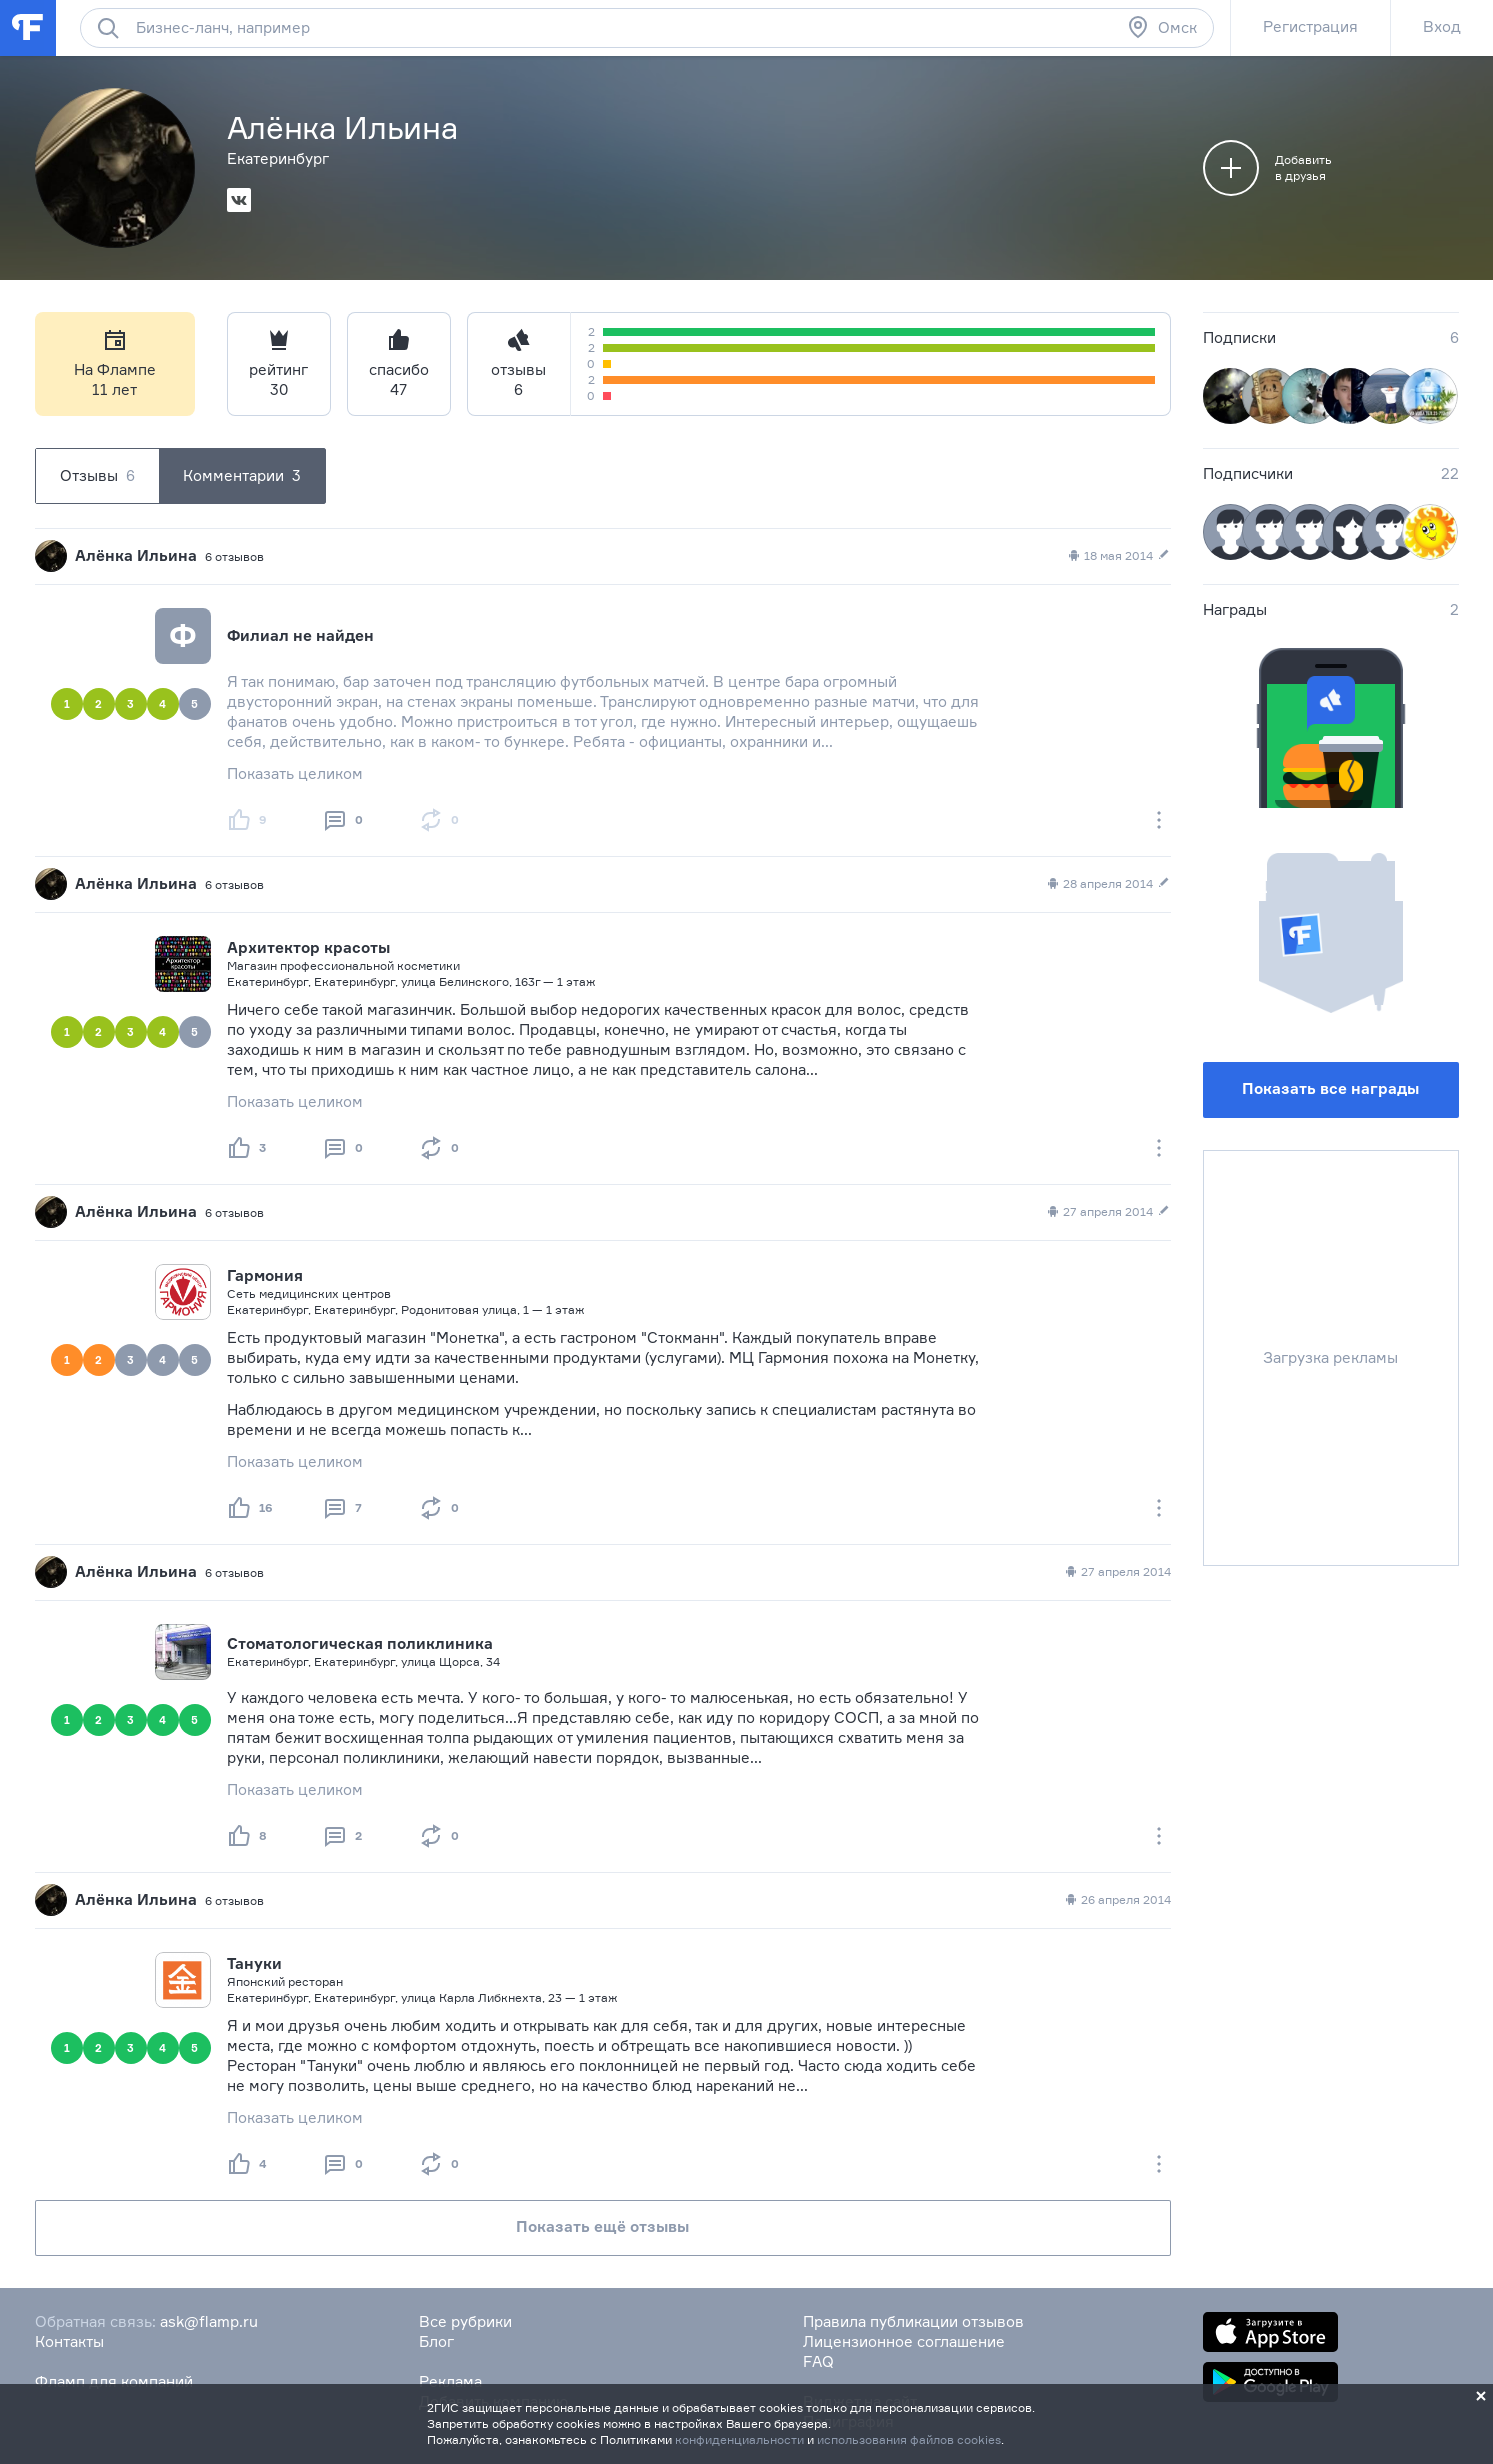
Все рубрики (465, 2321)
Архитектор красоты (308, 947)
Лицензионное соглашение (904, 2341)
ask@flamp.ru (209, 2321)
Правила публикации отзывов (913, 2321)
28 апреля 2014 (1108, 884)
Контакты (69, 2341)
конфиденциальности (739, 2439)
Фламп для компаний (114, 2381)
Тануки (254, 1963)
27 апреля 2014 (1108, 1212)
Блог (436, 2341)
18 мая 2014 (1118, 556)
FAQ (818, 2361)
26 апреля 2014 (1117, 1900)
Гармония (265, 1275)
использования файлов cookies (909, 2439)
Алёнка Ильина (136, 555)
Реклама (450, 2381)
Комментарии (242, 476)
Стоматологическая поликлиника (360, 1643)
